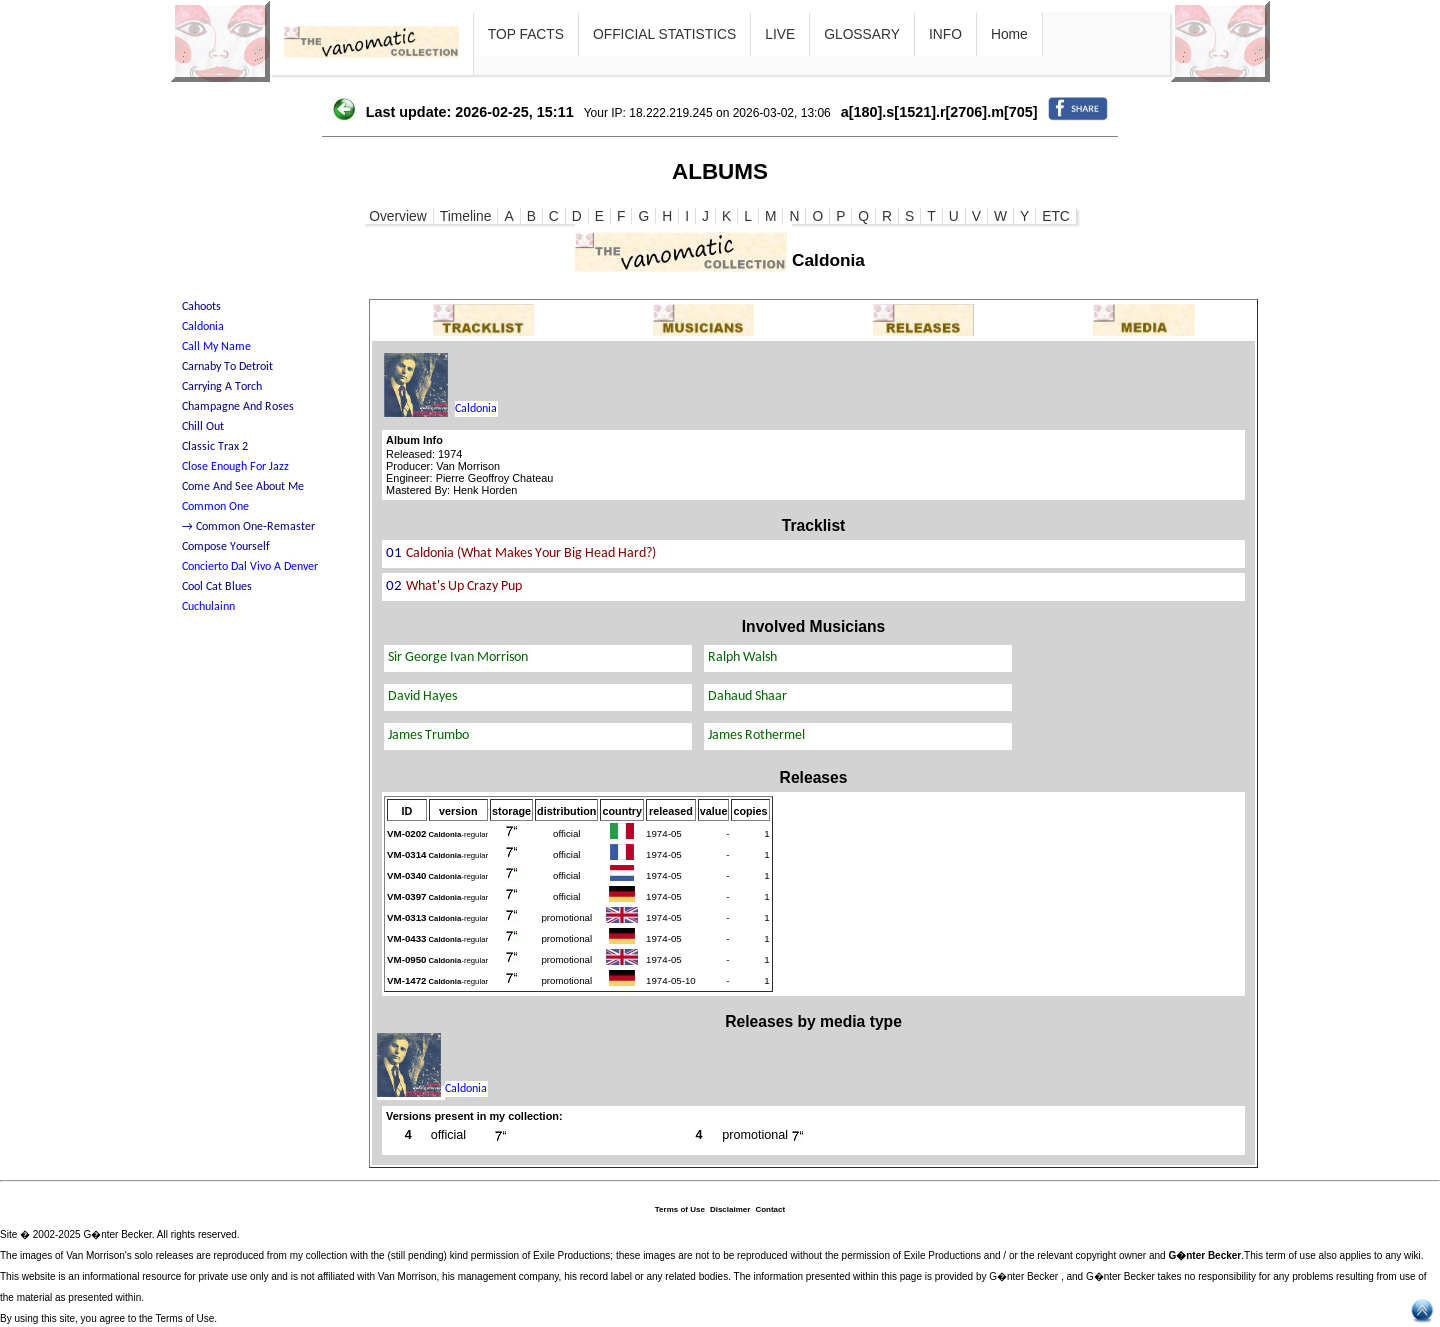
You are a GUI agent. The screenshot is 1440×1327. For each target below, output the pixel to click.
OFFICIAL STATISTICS (664, 34)
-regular (459, 834)
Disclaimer (730, 1209)
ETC (1056, 216)
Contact (770, 1209)
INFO (945, 34)
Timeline (466, 216)
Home (1009, 34)
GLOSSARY (862, 34)
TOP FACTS (526, 34)
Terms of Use (680, 1209)
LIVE (780, 34)
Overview (398, 216)
